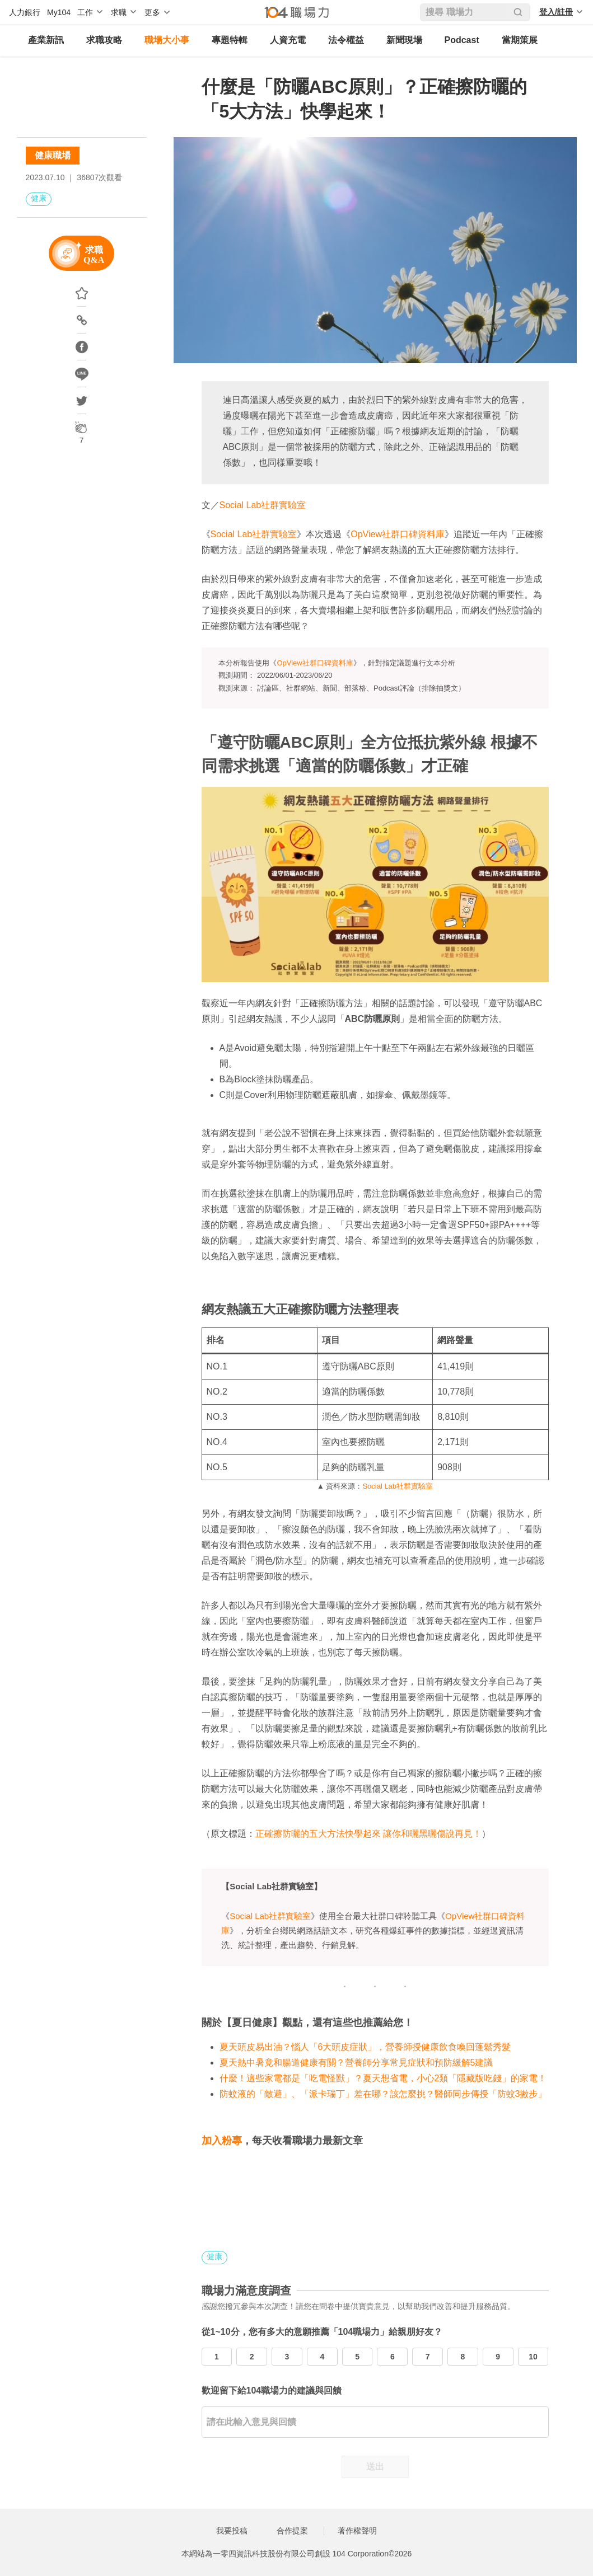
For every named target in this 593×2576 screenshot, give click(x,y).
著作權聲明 (357, 2530)
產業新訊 (46, 40)
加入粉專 (222, 2140)
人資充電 (288, 40)
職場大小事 (166, 40)
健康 (38, 198)
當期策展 (520, 40)
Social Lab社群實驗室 (263, 505)
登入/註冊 (556, 11)
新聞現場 (404, 40)
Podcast (462, 40)
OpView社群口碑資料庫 (398, 534)
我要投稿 (232, 2530)
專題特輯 (230, 40)
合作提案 (292, 2530)
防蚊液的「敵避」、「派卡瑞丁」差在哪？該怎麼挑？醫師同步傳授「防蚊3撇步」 (383, 2094)
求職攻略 (104, 40)
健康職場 (53, 155)
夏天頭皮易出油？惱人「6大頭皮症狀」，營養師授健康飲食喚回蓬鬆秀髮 (365, 2047)
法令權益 (346, 40)
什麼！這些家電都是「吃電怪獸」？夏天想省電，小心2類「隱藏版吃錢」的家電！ (383, 2078)
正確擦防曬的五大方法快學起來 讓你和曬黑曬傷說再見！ (368, 1833)
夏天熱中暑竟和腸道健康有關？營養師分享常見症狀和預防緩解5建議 (356, 2062)
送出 (375, 2466)
